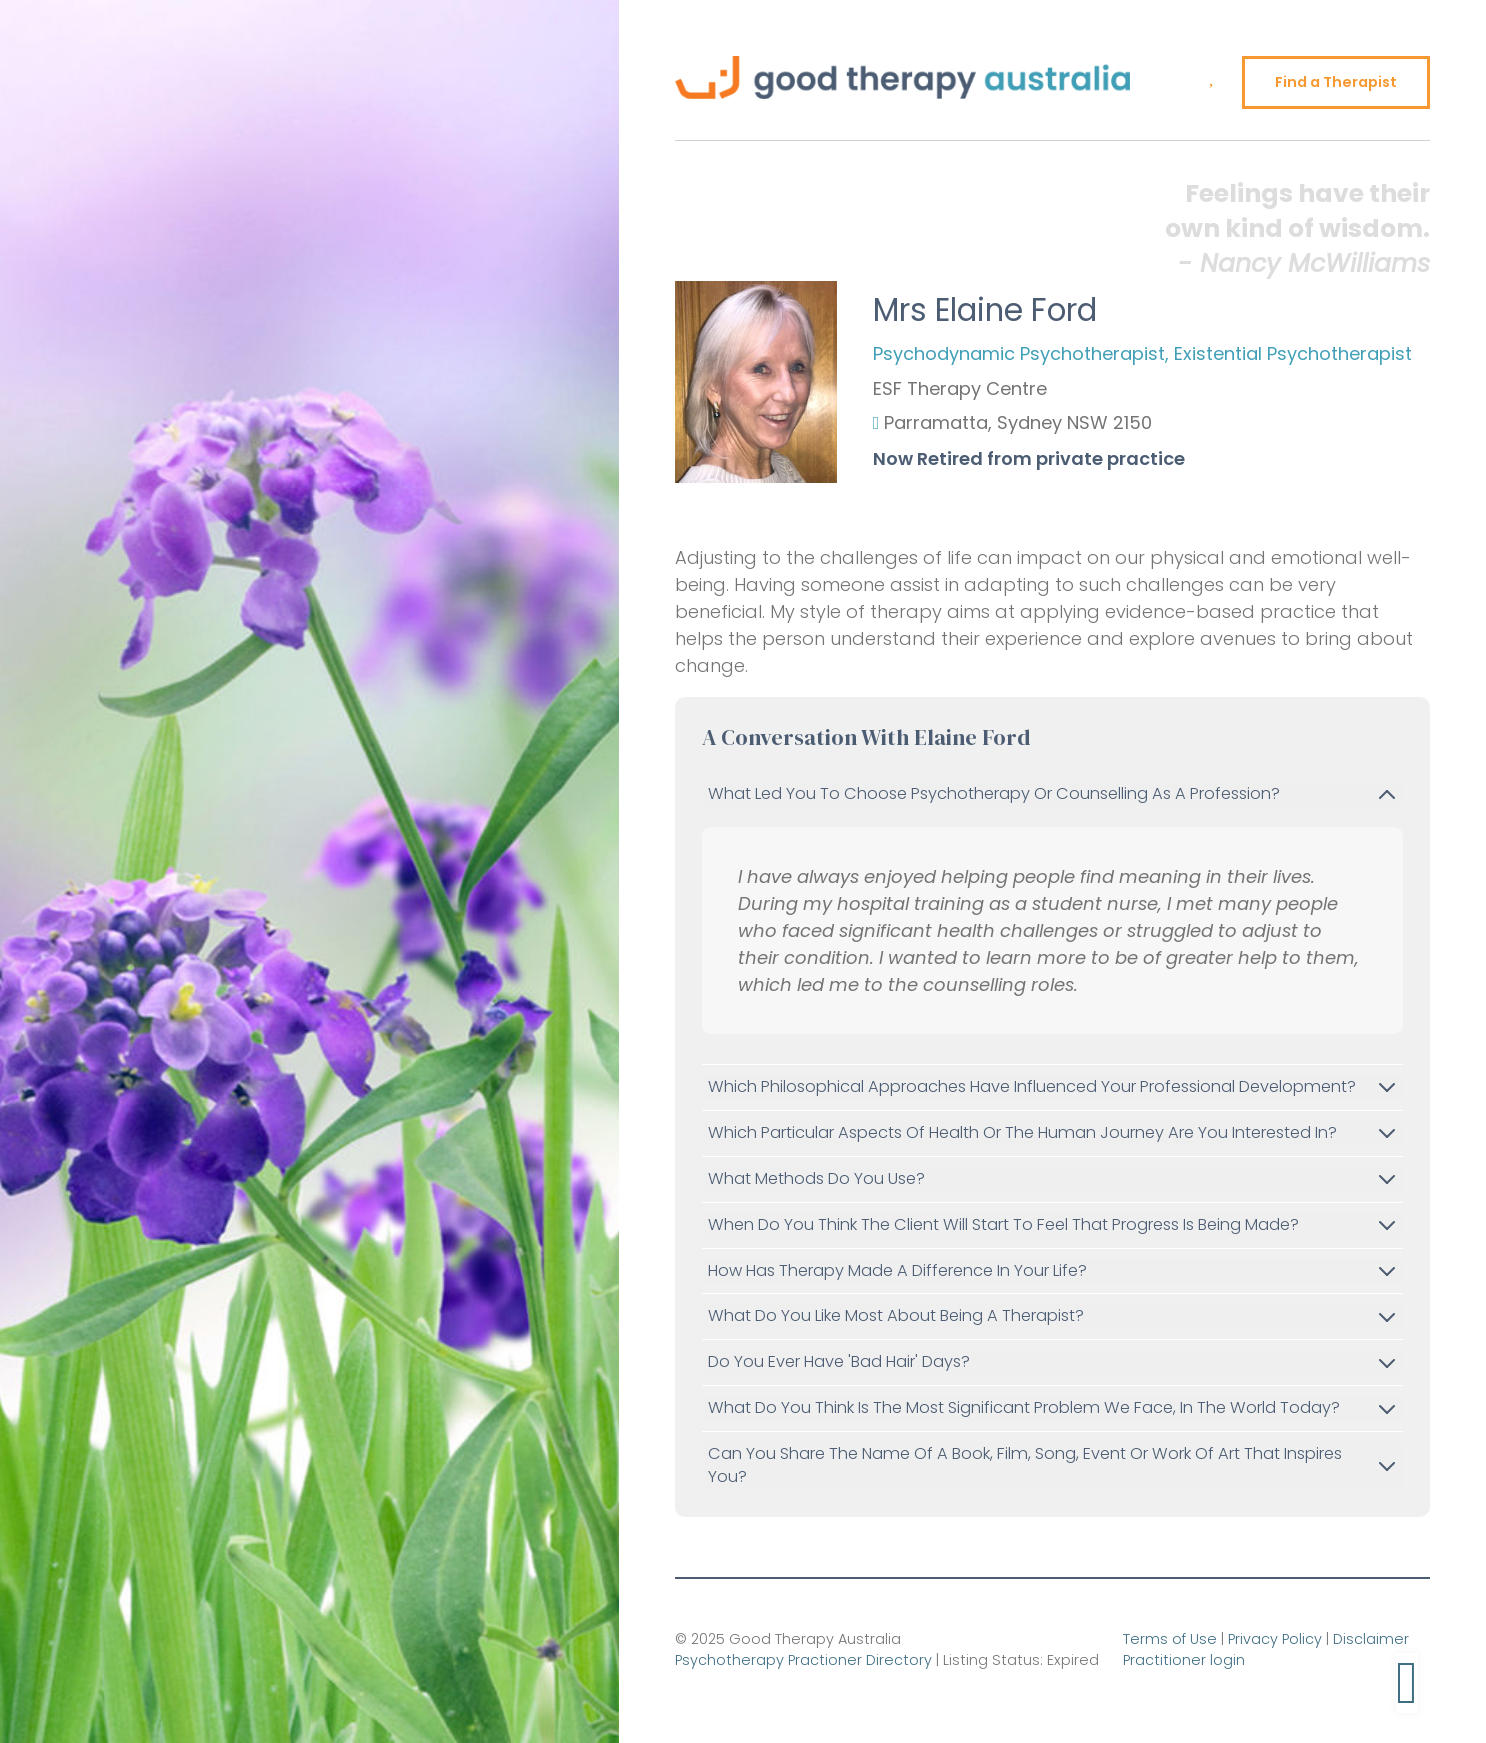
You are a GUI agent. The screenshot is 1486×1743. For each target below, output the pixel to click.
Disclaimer (1371, 1639)
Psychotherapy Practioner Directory (803, 1660)
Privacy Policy (1275, 1639)
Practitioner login (1184, 1660)
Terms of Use (1170, 1639)
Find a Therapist (1336, 82)
